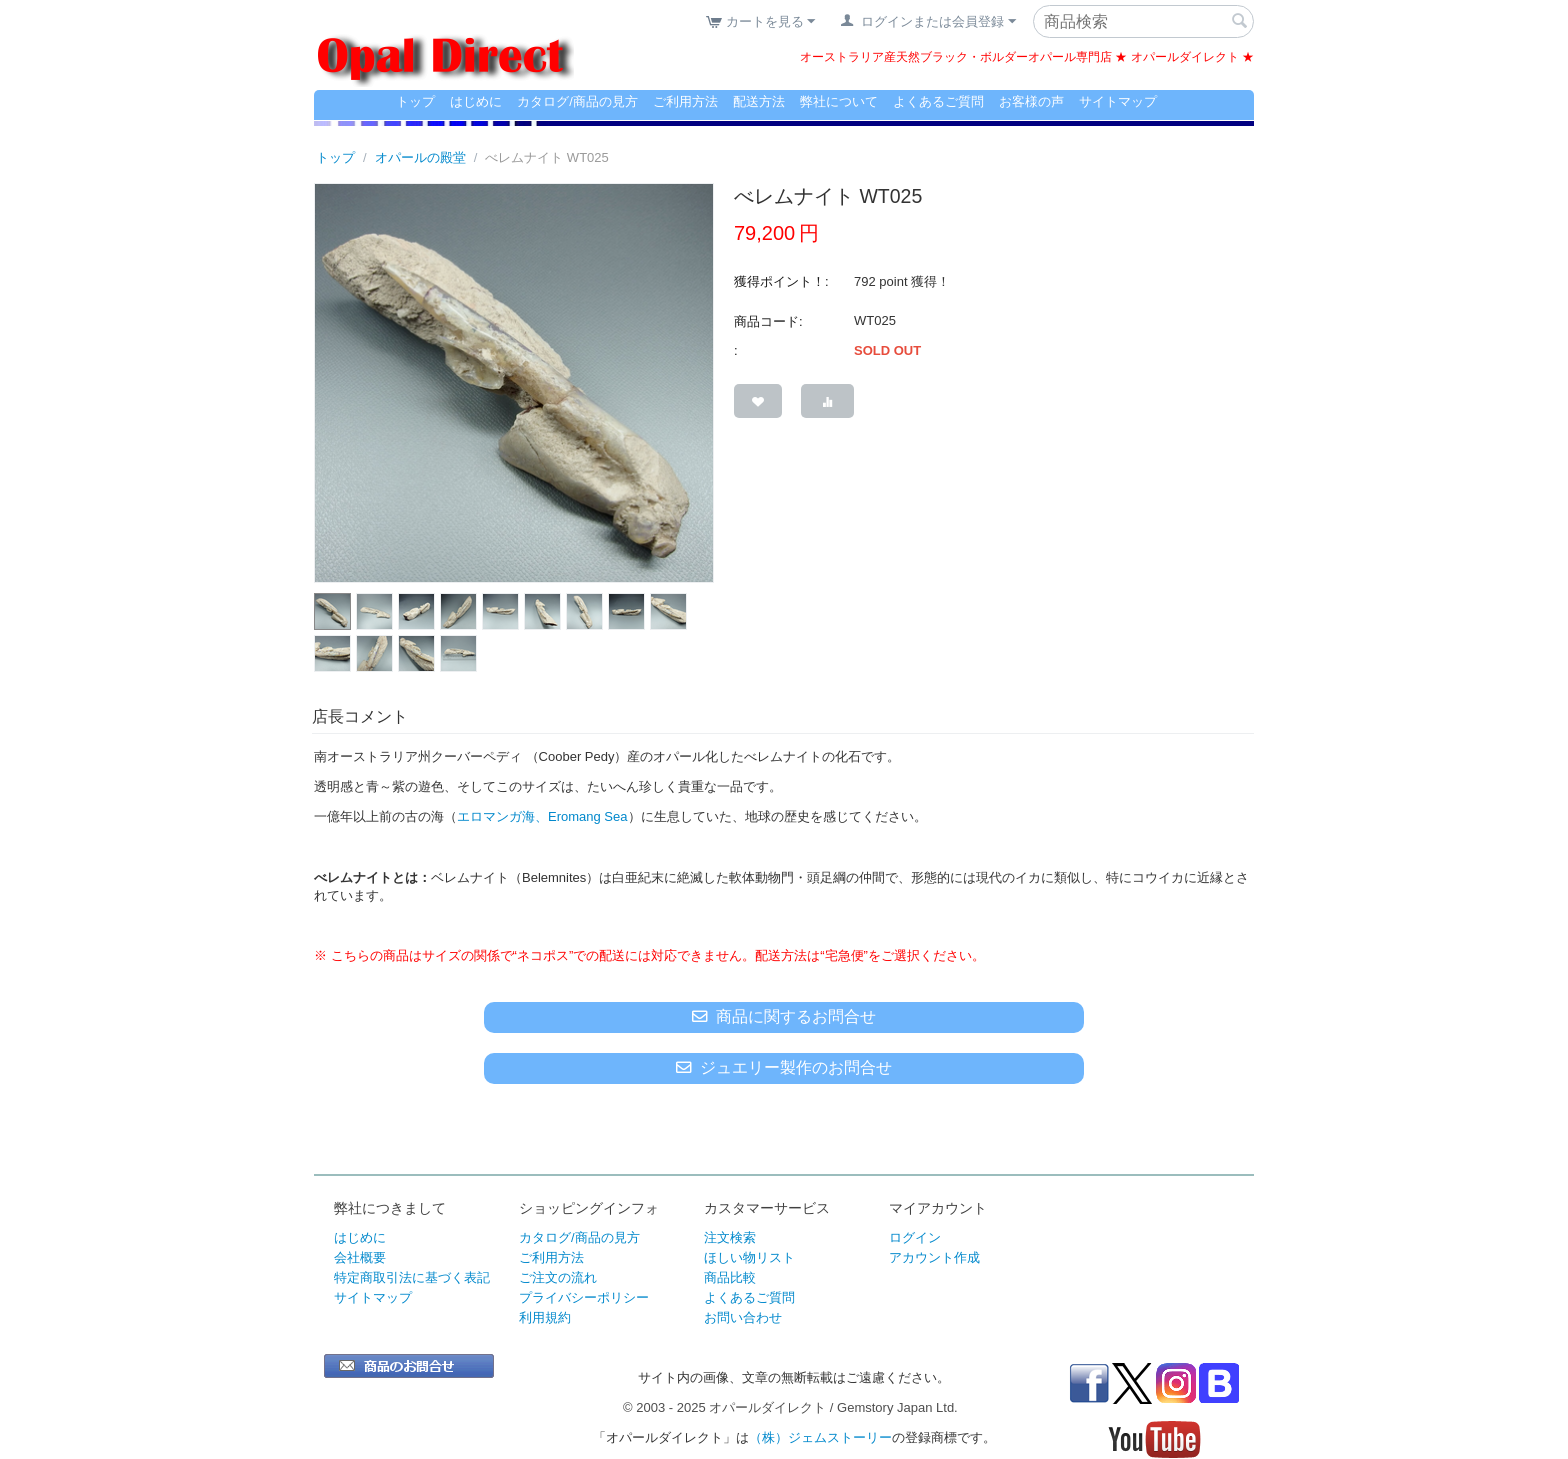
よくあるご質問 (938, 101)
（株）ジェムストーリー (820, 1437)
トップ (415, 101)
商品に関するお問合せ (784, 1016)
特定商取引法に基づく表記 (412, 1277)
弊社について (839, 101)
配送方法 (759, 101)
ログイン (915, 1237)
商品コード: (768, 321)
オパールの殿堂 (420, 157)
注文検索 (730, 1237)
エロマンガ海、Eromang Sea (542, 816)
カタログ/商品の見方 (577, 101)
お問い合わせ (743, 1317)
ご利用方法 (685, 101)
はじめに (476, 101)
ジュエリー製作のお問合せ (784, 1067)
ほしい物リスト (749, 1257)
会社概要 (360, 1257)
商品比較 (730, 1277)
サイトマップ (1118, 101)
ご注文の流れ (558, 1277)
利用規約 (545, 1317)
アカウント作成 (934, 1257)
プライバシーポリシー (584, 1297)
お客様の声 (1031, 101)
